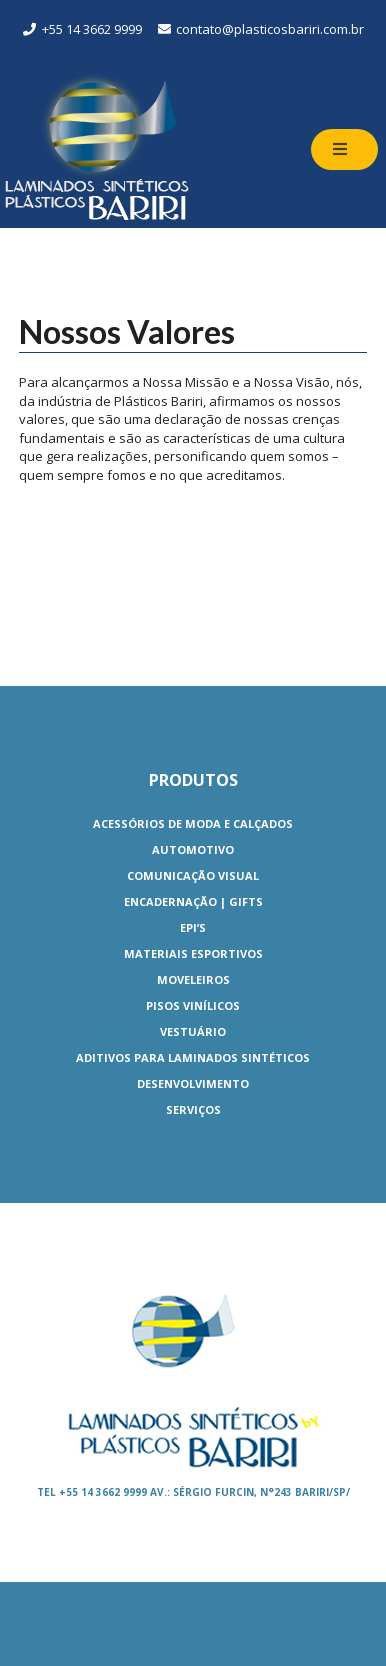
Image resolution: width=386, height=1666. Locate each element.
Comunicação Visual (193, 875)
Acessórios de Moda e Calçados (193, 823)
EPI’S (193, 927)
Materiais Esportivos (193, 953)
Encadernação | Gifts (193, 901)
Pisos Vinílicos (193, 1005)
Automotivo (193, 849)
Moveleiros (193, 979)
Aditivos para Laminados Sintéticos (193, 1057)
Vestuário (193, 1031)
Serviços (193, 1109)
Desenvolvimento (193, 1083)
